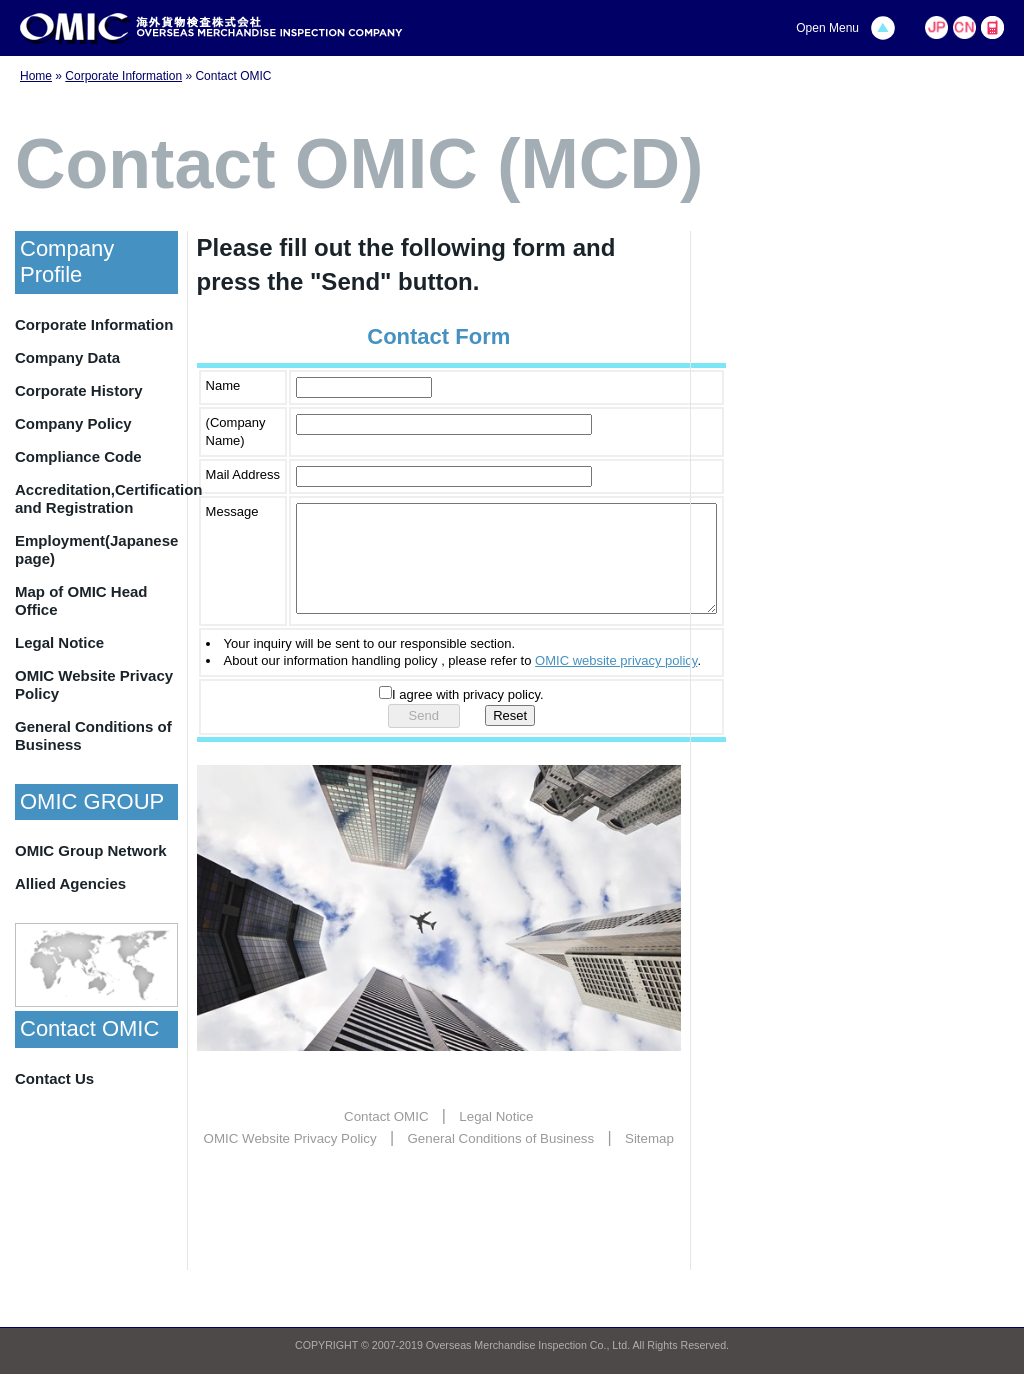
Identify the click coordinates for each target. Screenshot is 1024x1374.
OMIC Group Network (91, 850)
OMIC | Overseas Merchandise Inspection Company (211, 28)
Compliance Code (78, 456)
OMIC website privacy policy (616, 681)
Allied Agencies (70, 883)
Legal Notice (59, 642)
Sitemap (649, 1159)
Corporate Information (123, 76)
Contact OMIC (386, 1137)
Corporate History (79, 390)
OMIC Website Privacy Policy (94, 684)
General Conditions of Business (93, 735)
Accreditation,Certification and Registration (96, 498)
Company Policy (73, 423)
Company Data (67, 357)
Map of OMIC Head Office (81, 600)
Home (36, 76)
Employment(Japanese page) (96, 549)
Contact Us (54, 1078)
